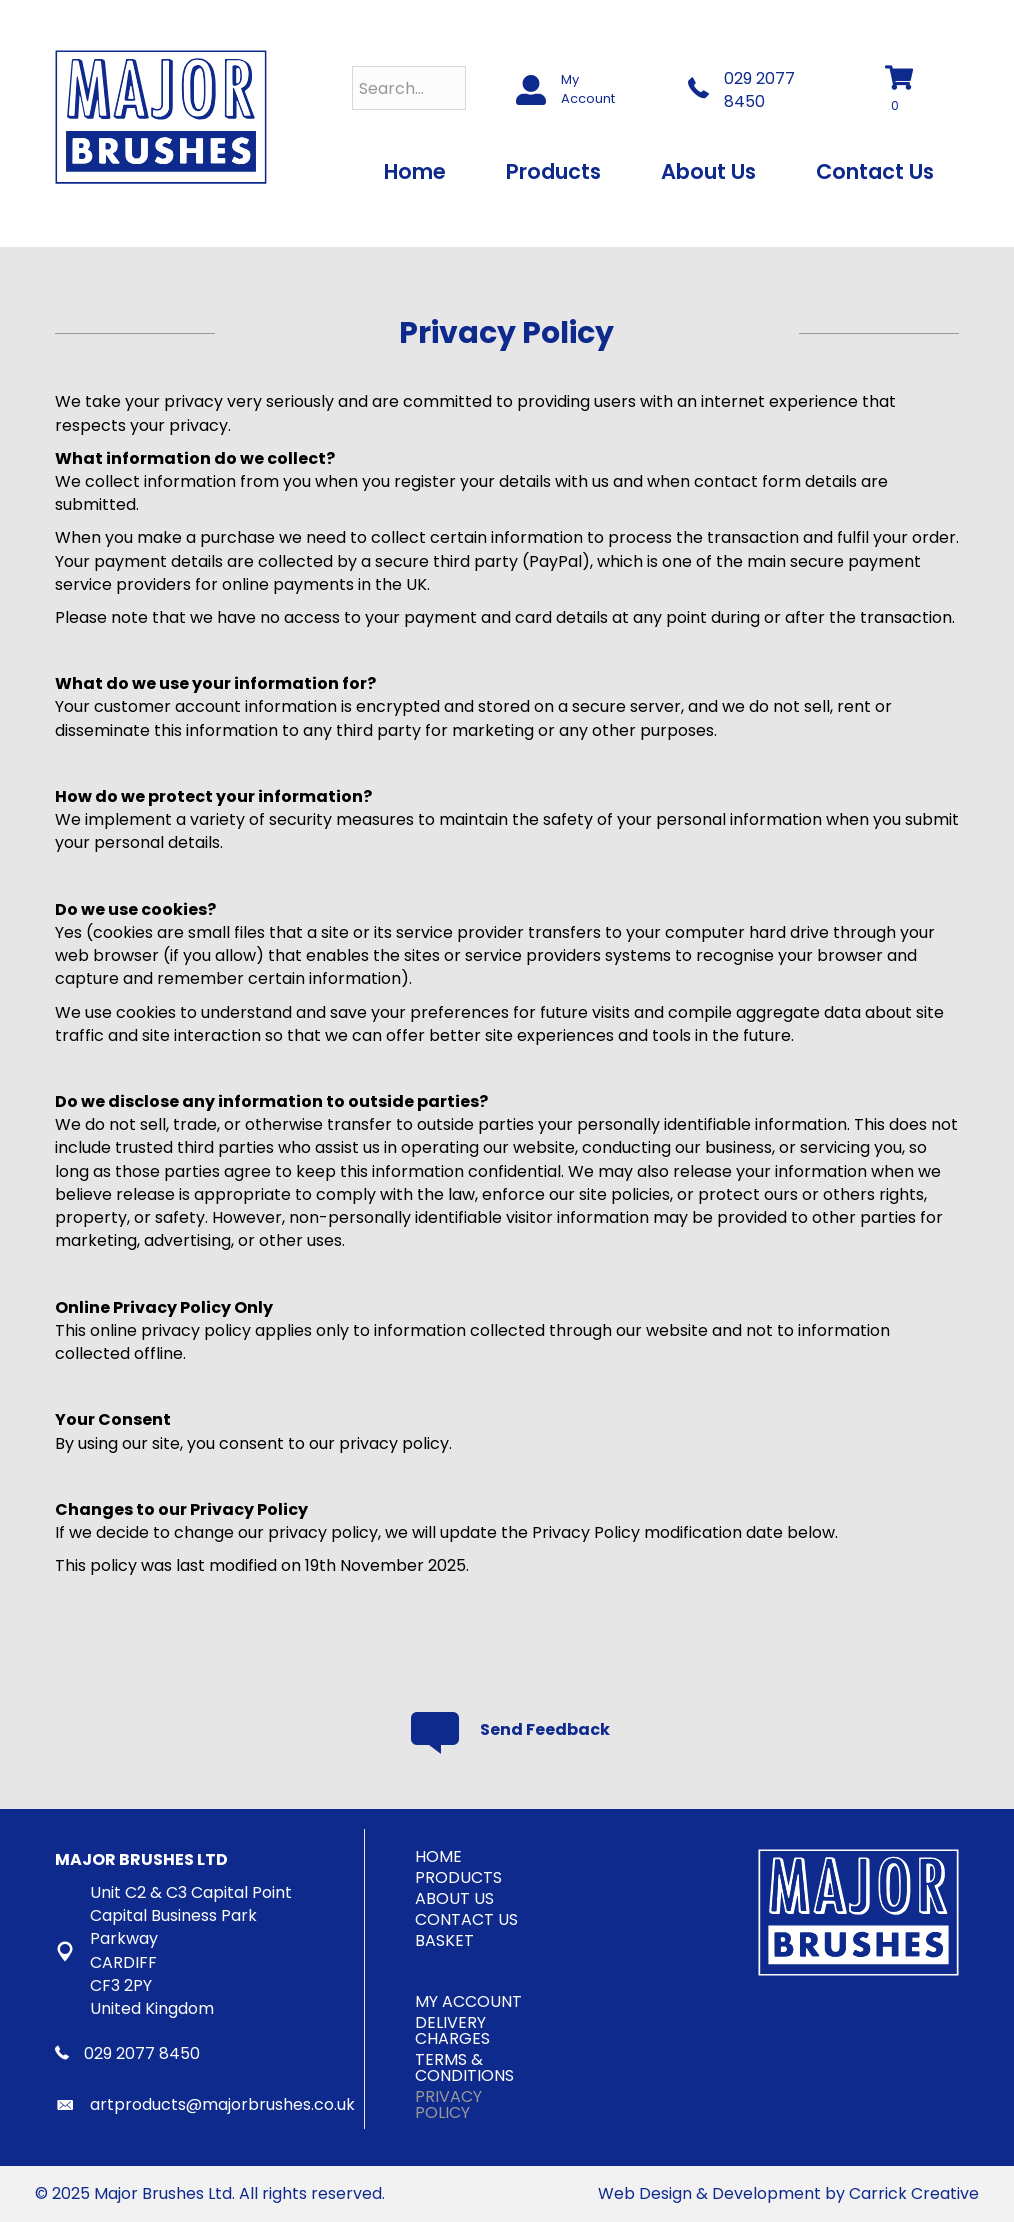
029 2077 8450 (759, 90)
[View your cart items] (909, 90)
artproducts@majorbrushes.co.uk (222, 2104)
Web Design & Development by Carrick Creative (788, 2193)
